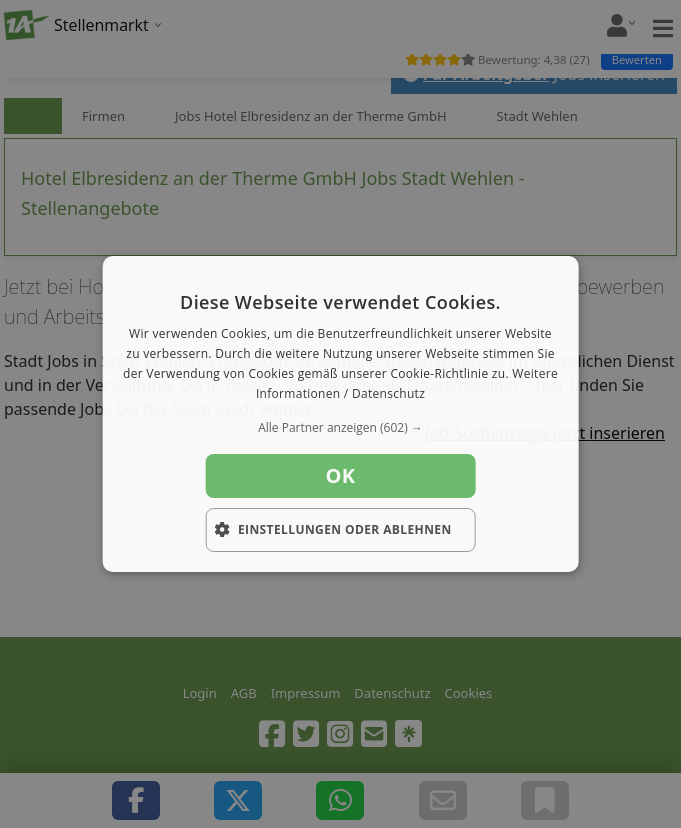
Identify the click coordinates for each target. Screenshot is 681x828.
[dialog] (340, 414)
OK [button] (341, 475)
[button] (340, 428)
